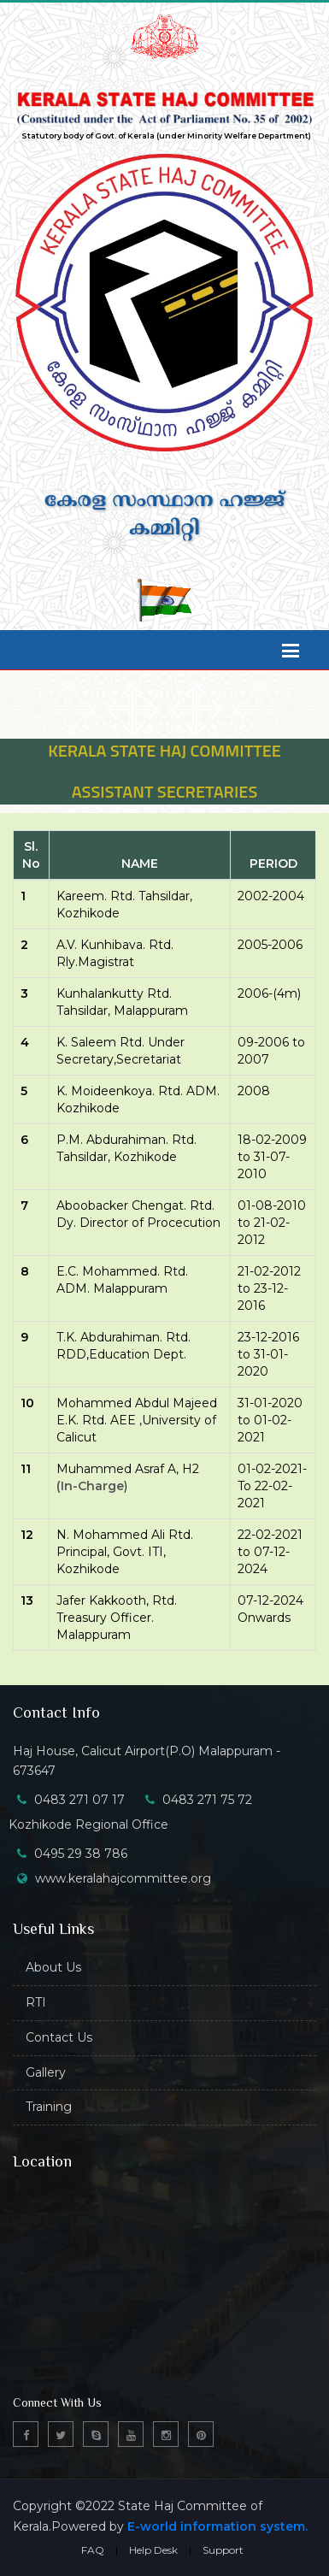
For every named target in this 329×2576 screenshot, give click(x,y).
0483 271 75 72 (207, 1799)
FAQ (92, 2550)
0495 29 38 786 (80, 1853)
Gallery (46, 2072)
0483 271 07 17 (79, 1799)
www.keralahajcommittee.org (123, 1878)
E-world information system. (217, 2526)
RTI (36, 2002)
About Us (53, 1967)
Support (223, 2550)
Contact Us (59, 2037)
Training (49, 2106)
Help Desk (153, 2550)
